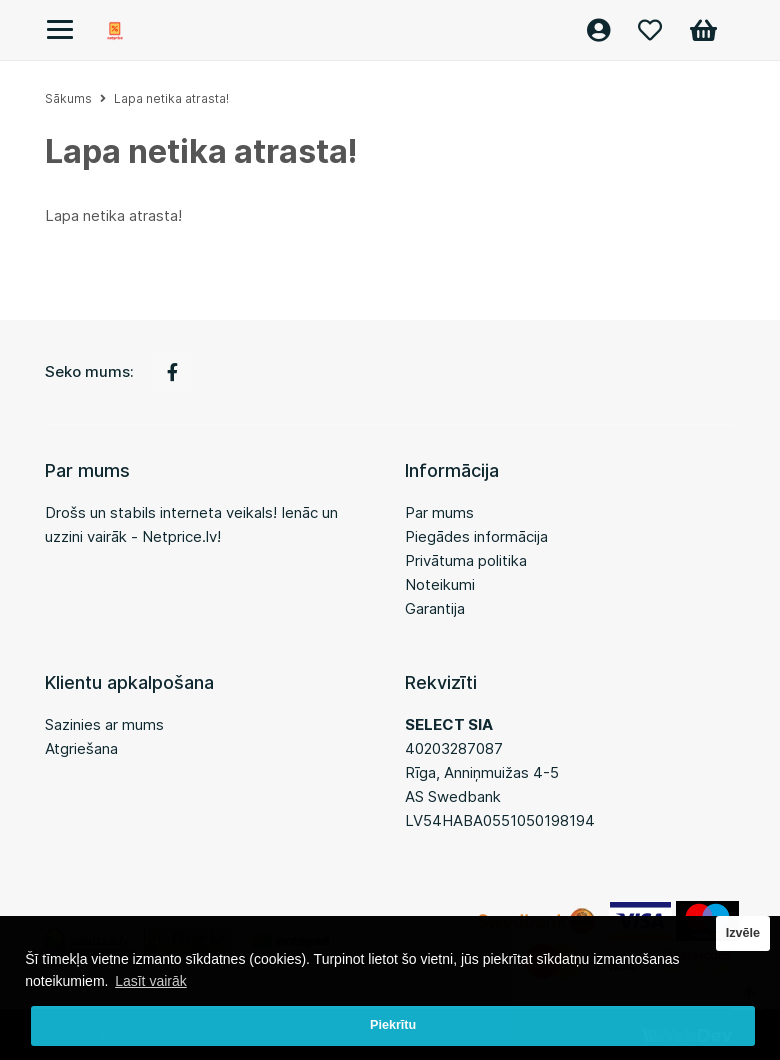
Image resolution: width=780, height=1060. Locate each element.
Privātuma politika (466, 560)
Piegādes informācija (476, 536)
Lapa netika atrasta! (171, 98)
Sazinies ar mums (104, 724)
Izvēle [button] (743, 933)
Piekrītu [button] (393, 1025)
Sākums (68, 98)
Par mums (439, 512)
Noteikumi (440, 584)
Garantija (435, 608)
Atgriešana (81, 748)
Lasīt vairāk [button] (151, 981)
